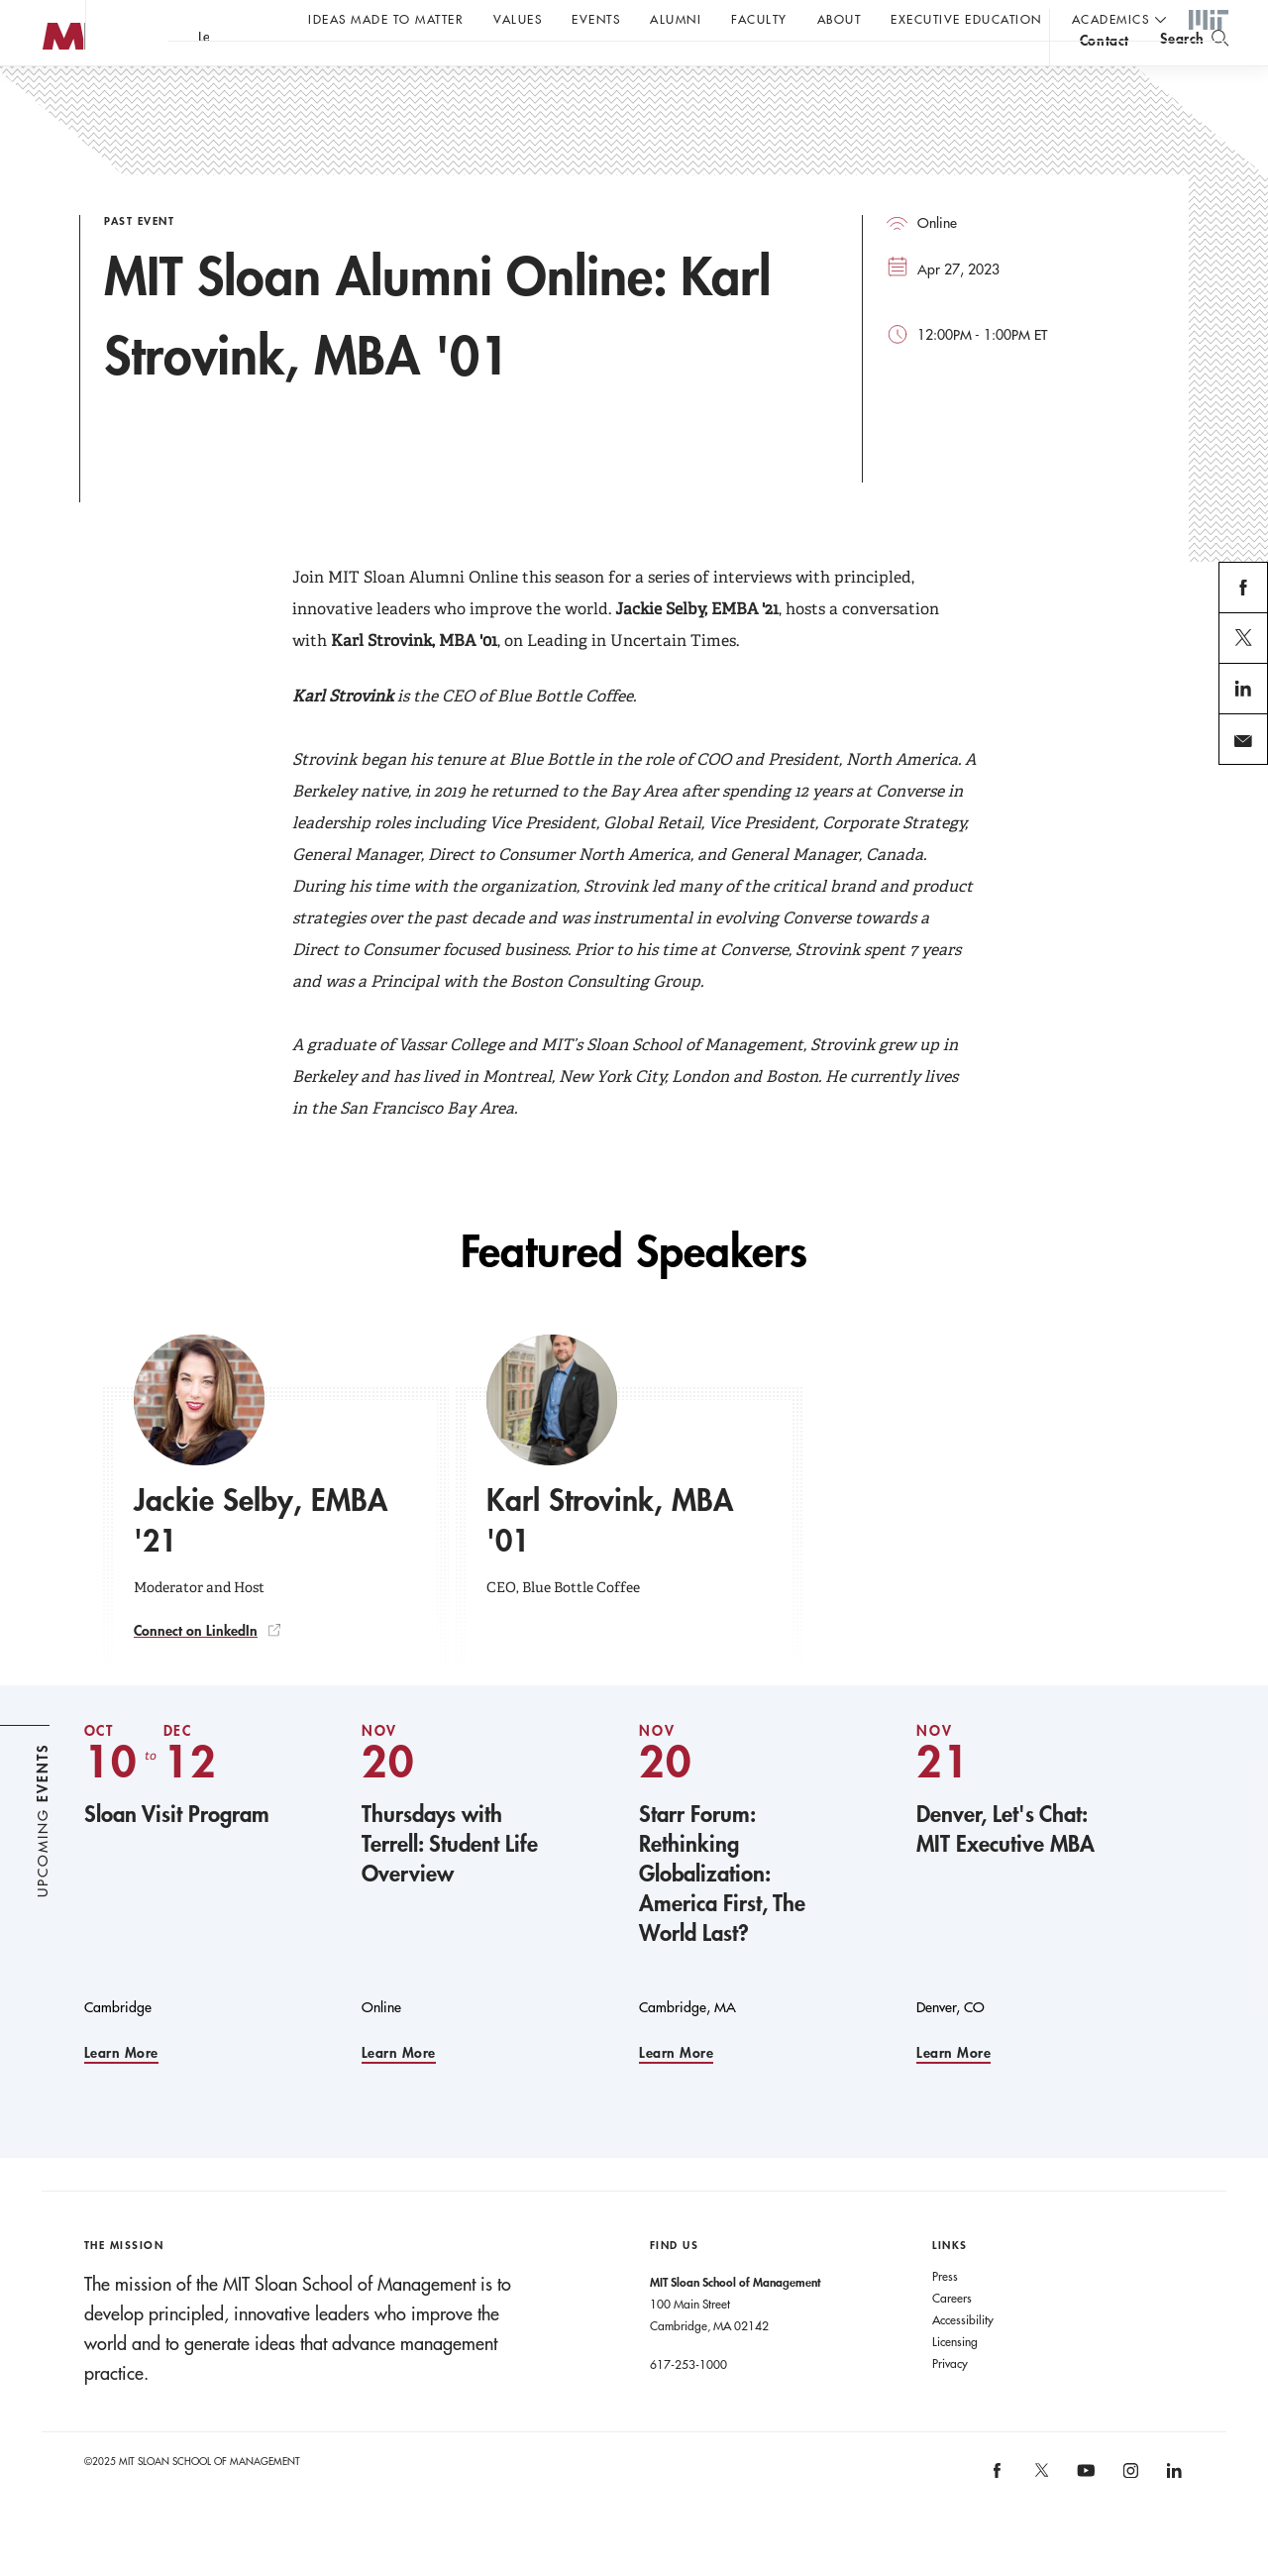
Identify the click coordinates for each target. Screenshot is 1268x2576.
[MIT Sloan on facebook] (998, 2516)
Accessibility (963, 2359)
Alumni (675, 19)
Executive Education (966, 19)
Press (945, 2315)
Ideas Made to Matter (386, 19)
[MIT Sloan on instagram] (1128, 2516)
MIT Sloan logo (50, 98)
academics (1111, 19)
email (1237, 803)
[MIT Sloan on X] (1040, 2516)
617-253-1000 (688, 2404)
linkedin (1243, 752)
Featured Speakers (634, 1291)
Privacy (950, 2403)
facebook (1243, 651)
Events (596, 19)
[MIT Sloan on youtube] (1084, 2520)
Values (517, 19)
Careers (952, 2337)
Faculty (759, 19)
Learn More (121, 2093)
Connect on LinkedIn (196, 1670)
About (839, 19)
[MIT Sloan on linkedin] (1173, 2516)
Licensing (955, 2381)
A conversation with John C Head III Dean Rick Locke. (654, 70)
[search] (1194, 70)
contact (1104, 72)
